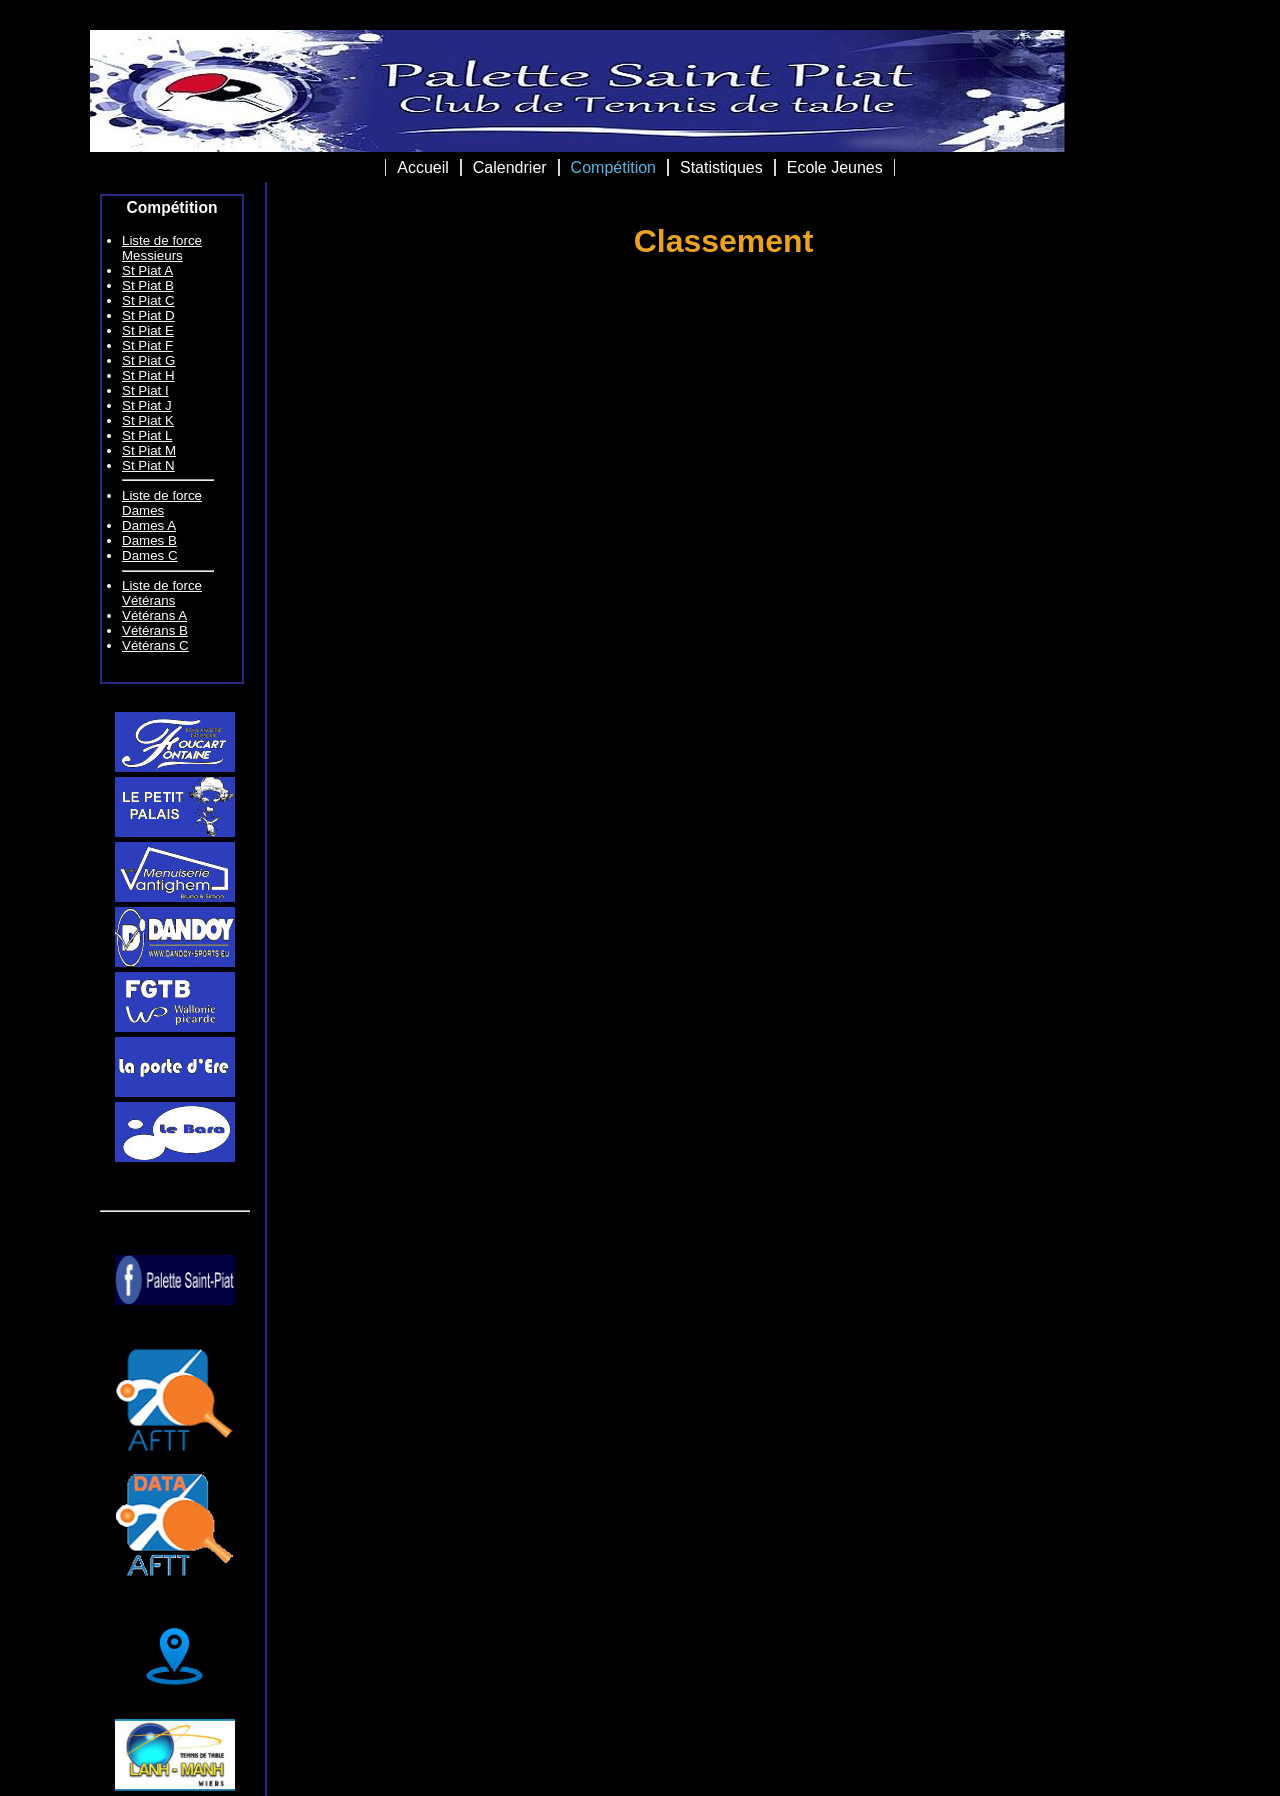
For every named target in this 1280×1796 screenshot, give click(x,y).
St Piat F (147, 345)
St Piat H (148, 375)
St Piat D (148, 315)
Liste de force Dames (162, 503)
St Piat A (147, 270)
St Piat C (148, 300)
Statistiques (721, 167)
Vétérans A (154, 615)
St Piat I (145, 390)
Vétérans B (155, 630)
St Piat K (148, 420)
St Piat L (147, 435)
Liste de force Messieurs (162, 248)
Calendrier (510, 167)
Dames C (150, 555)
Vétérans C (155, 645)
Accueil (423, 167)
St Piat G (148, 360)
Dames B (149, 540)
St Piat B (148, 285)
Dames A (149, 525)
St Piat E (148, 330)
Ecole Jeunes (835, 167)
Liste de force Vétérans (162, 593)
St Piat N (148, 465)
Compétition (613, 167)
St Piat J (147, 405)
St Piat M (149, 450)
